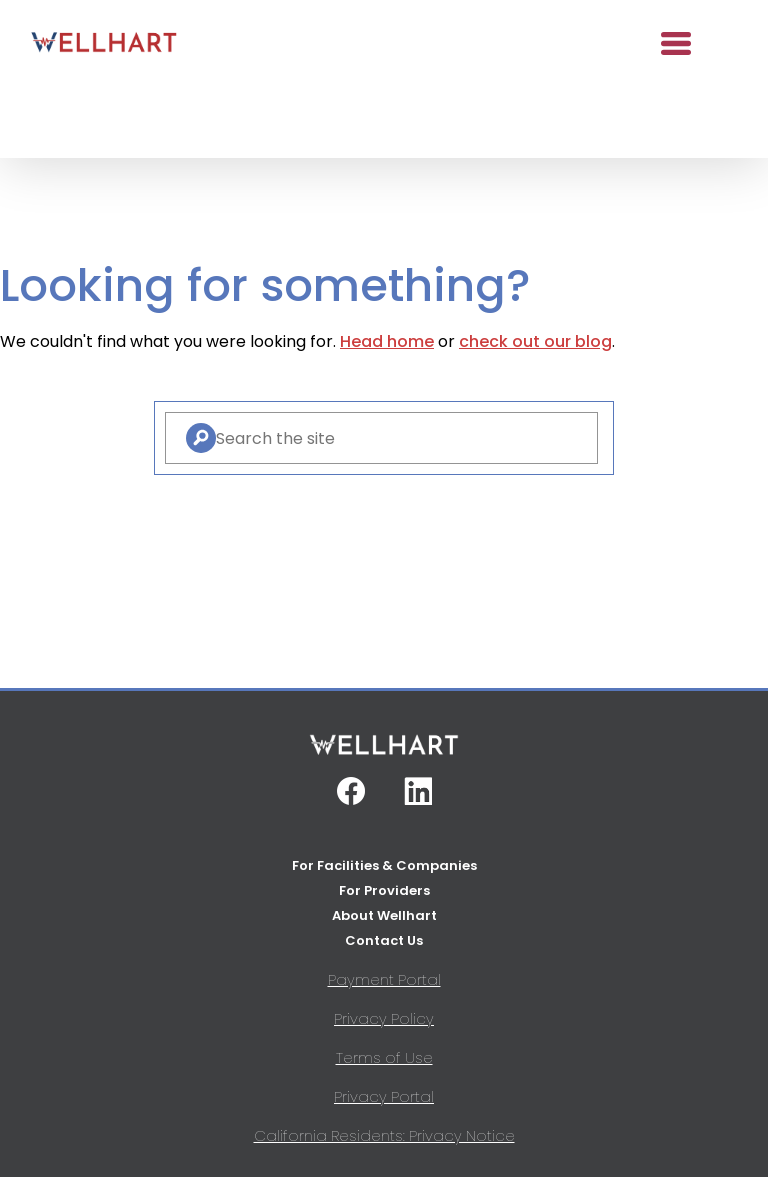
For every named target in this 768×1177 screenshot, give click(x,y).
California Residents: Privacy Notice (384, 1135)
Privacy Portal (384, 1096)
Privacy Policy (384, 1018)
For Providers (384, 890)
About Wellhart (384, 915)
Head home (387, 341)
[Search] (201, 438)
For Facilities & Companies (384, 865)
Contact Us (384, 940)
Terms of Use (384, 1057)
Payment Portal (384, 979)
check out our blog (535, 341)
